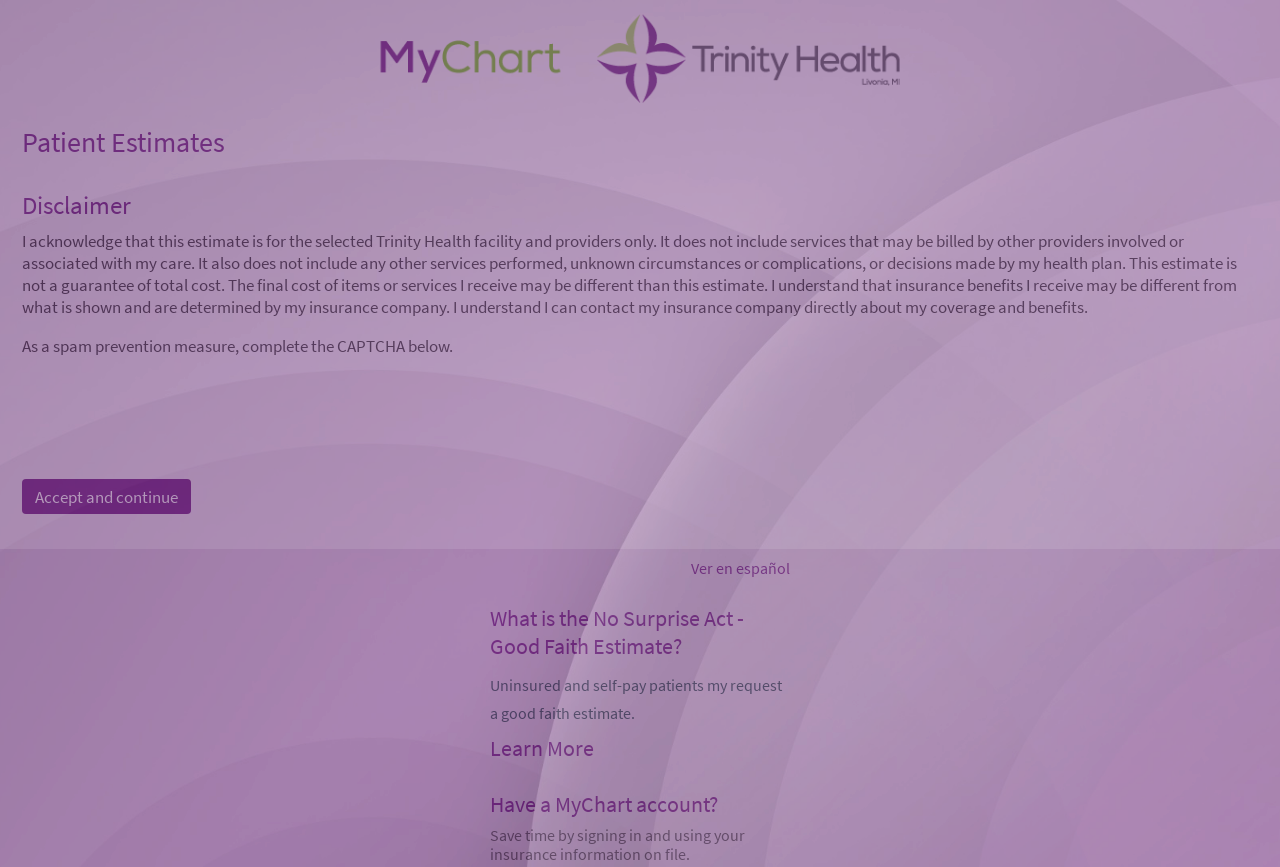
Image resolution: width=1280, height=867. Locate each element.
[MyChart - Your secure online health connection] (639, 61)
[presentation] (174, 396)
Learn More (542, 748)
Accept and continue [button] (106, 497)
